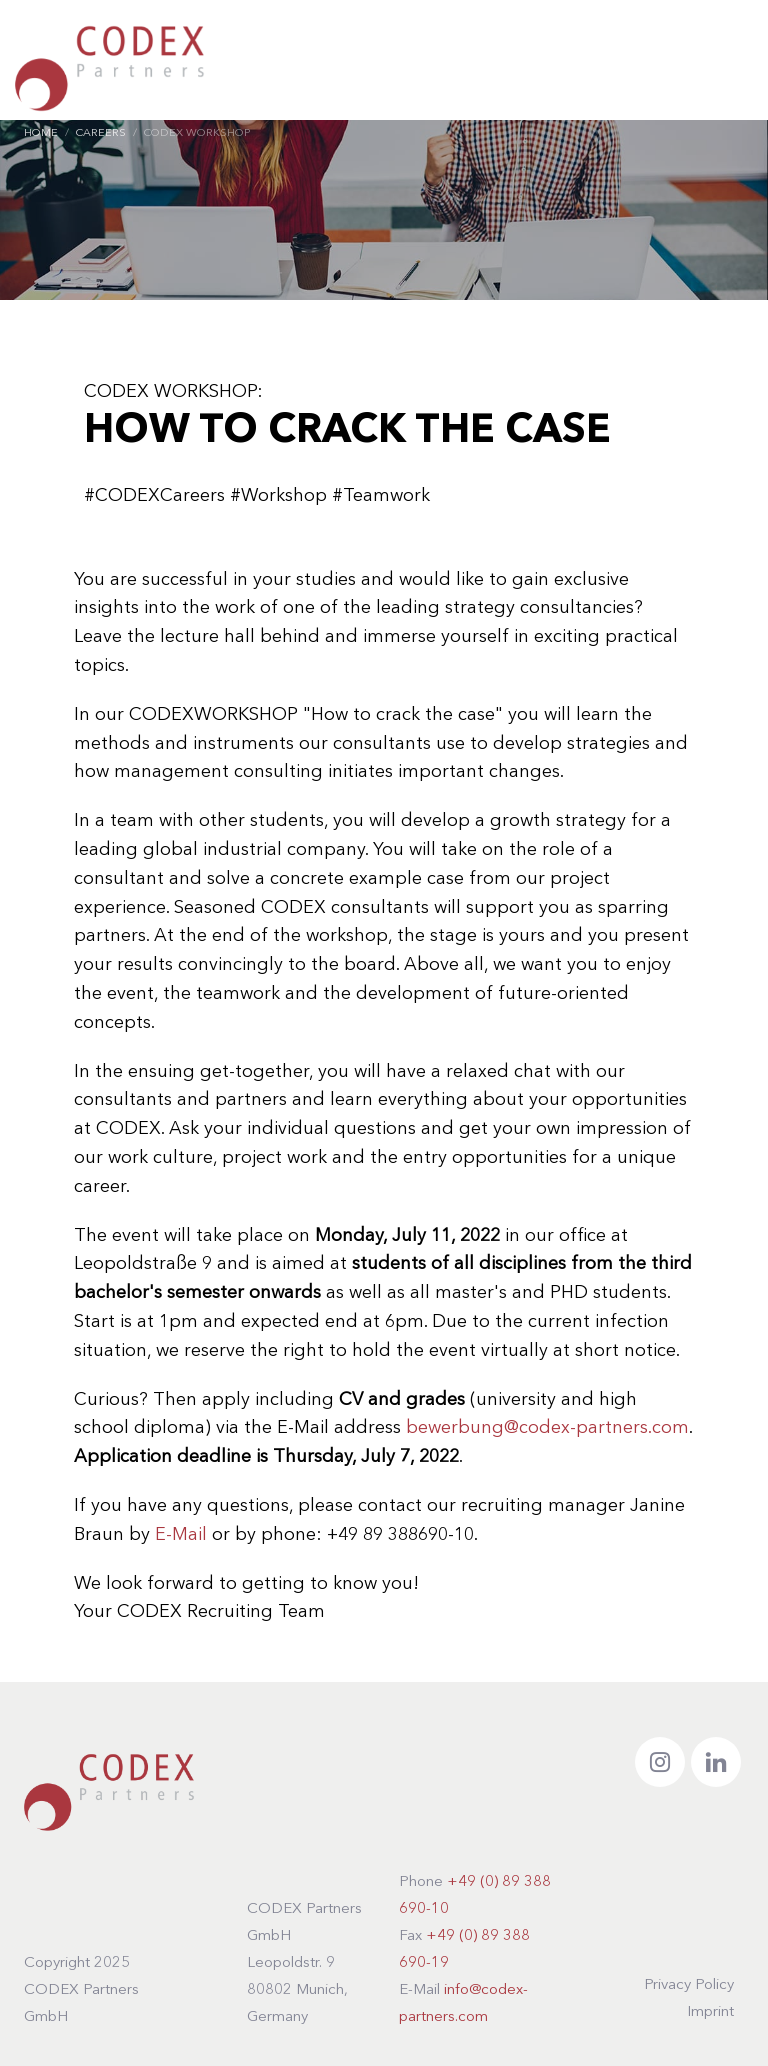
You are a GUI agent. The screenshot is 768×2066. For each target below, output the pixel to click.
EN (676, 66)
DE (634, 66)
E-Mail (183, 1535)
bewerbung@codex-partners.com (547, 1428)
